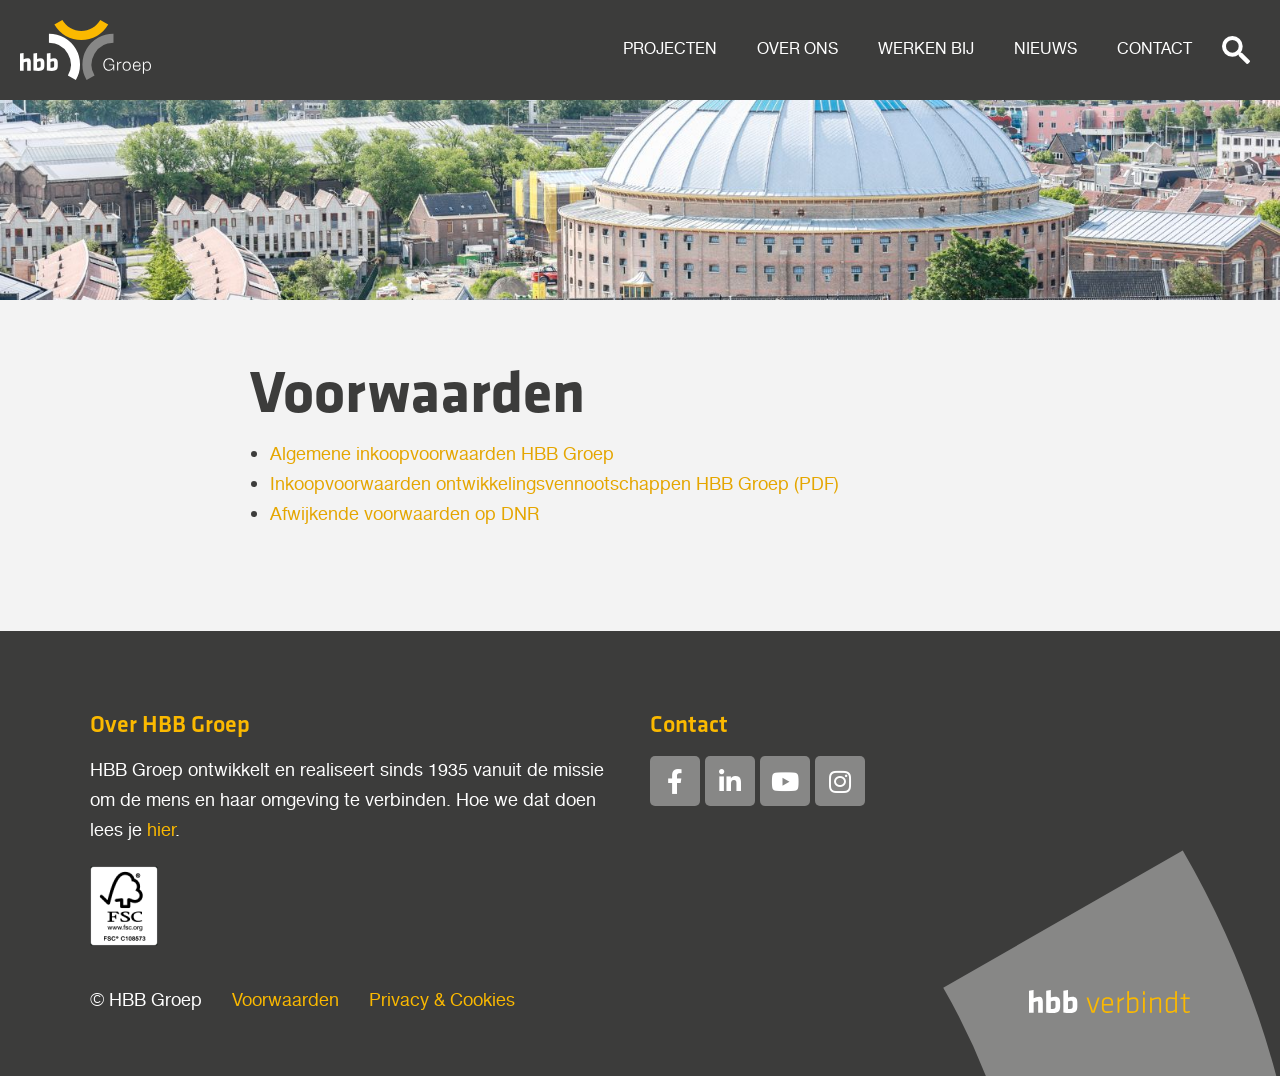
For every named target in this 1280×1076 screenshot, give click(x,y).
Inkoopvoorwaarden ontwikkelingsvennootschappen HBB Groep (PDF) (554, 485)
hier (161, 831)
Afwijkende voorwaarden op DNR (404, 515)
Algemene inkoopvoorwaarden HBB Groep (442, 455)
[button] (1236, 50)
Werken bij (926, 49)
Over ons (797, 49)
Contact (1154, 49)
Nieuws (1045, 49)
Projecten (670, 49)
